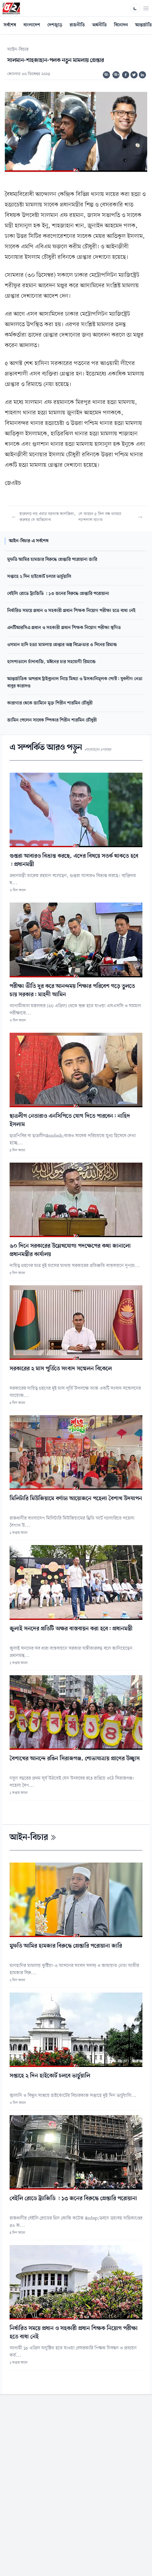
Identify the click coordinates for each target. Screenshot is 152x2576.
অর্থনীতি (99, 25)
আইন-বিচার (17, 49)
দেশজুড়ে (54, 25)
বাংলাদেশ (31, 25)
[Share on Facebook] (125, 74)
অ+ (117, 75)
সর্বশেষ (10, 25)
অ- (106, 75)
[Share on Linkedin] (142, 74)
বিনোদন (121, 25)
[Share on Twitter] (134, 74)
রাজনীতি (77, 25)
